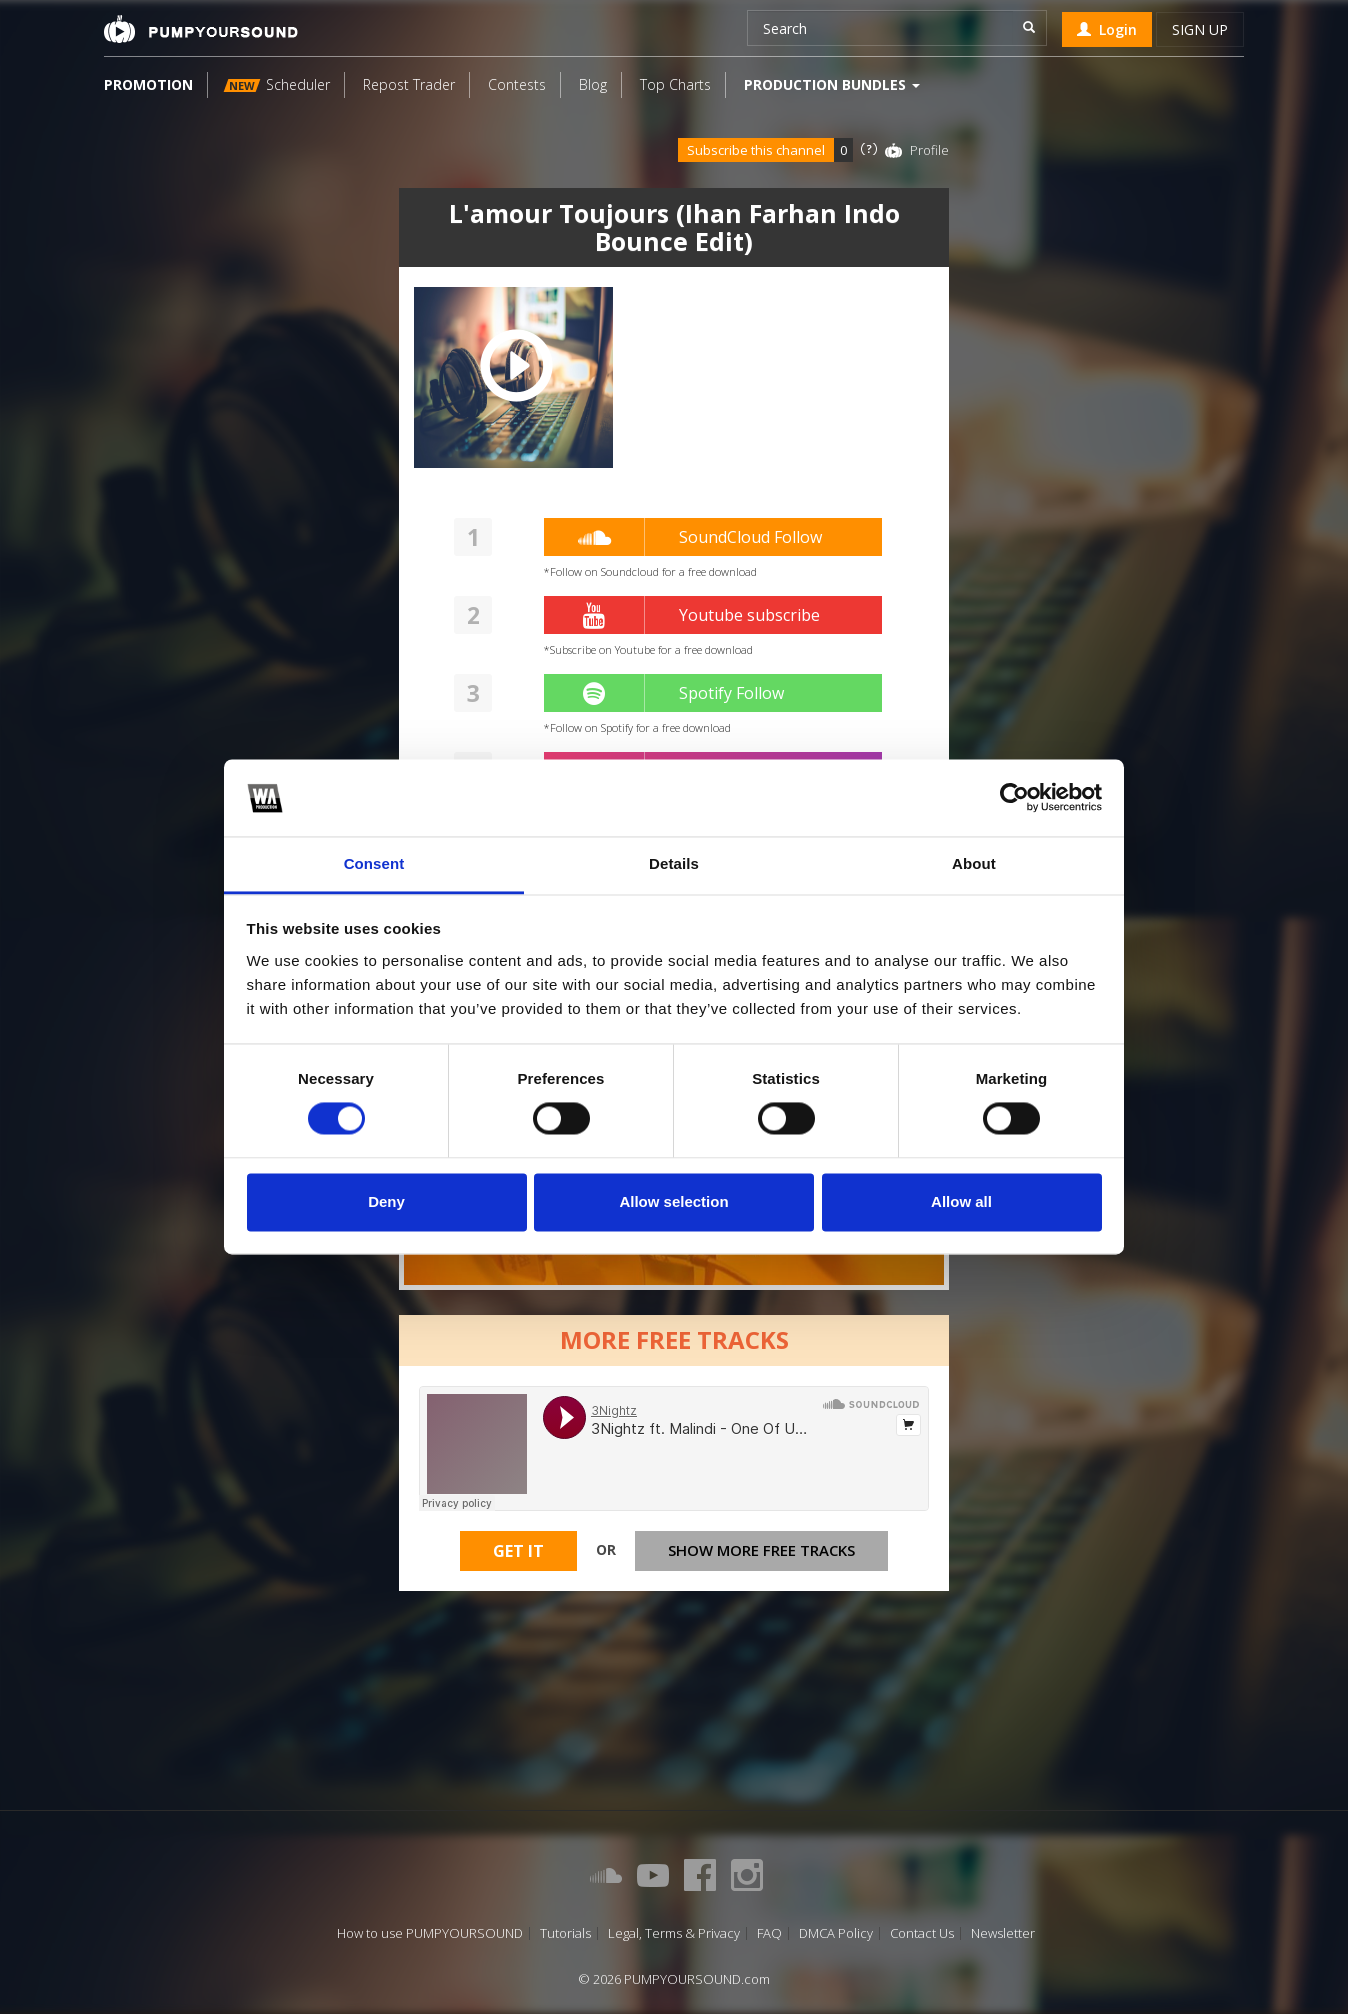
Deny (386, 1201)
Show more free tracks (761, 1555)
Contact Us (922, 1933)
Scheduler (277, 84)
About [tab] (974, 863)
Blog (593, 84)
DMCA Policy (836, 1933)
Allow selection (673, 1201)
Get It (518, 1555)
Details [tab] (674, 863)
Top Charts (675, 84)
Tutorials (565, 1933)
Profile (929, 150)
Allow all (961, 1201)
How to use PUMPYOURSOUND (430, 1933)
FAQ (769, 1933)
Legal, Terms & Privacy (674, 1933)
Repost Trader (409, 84)
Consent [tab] (374, 863)
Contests (517, 84)
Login (1107, 29)
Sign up (1200, 29)
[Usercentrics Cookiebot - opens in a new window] (1014, 798)
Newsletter (1003, 1933)
